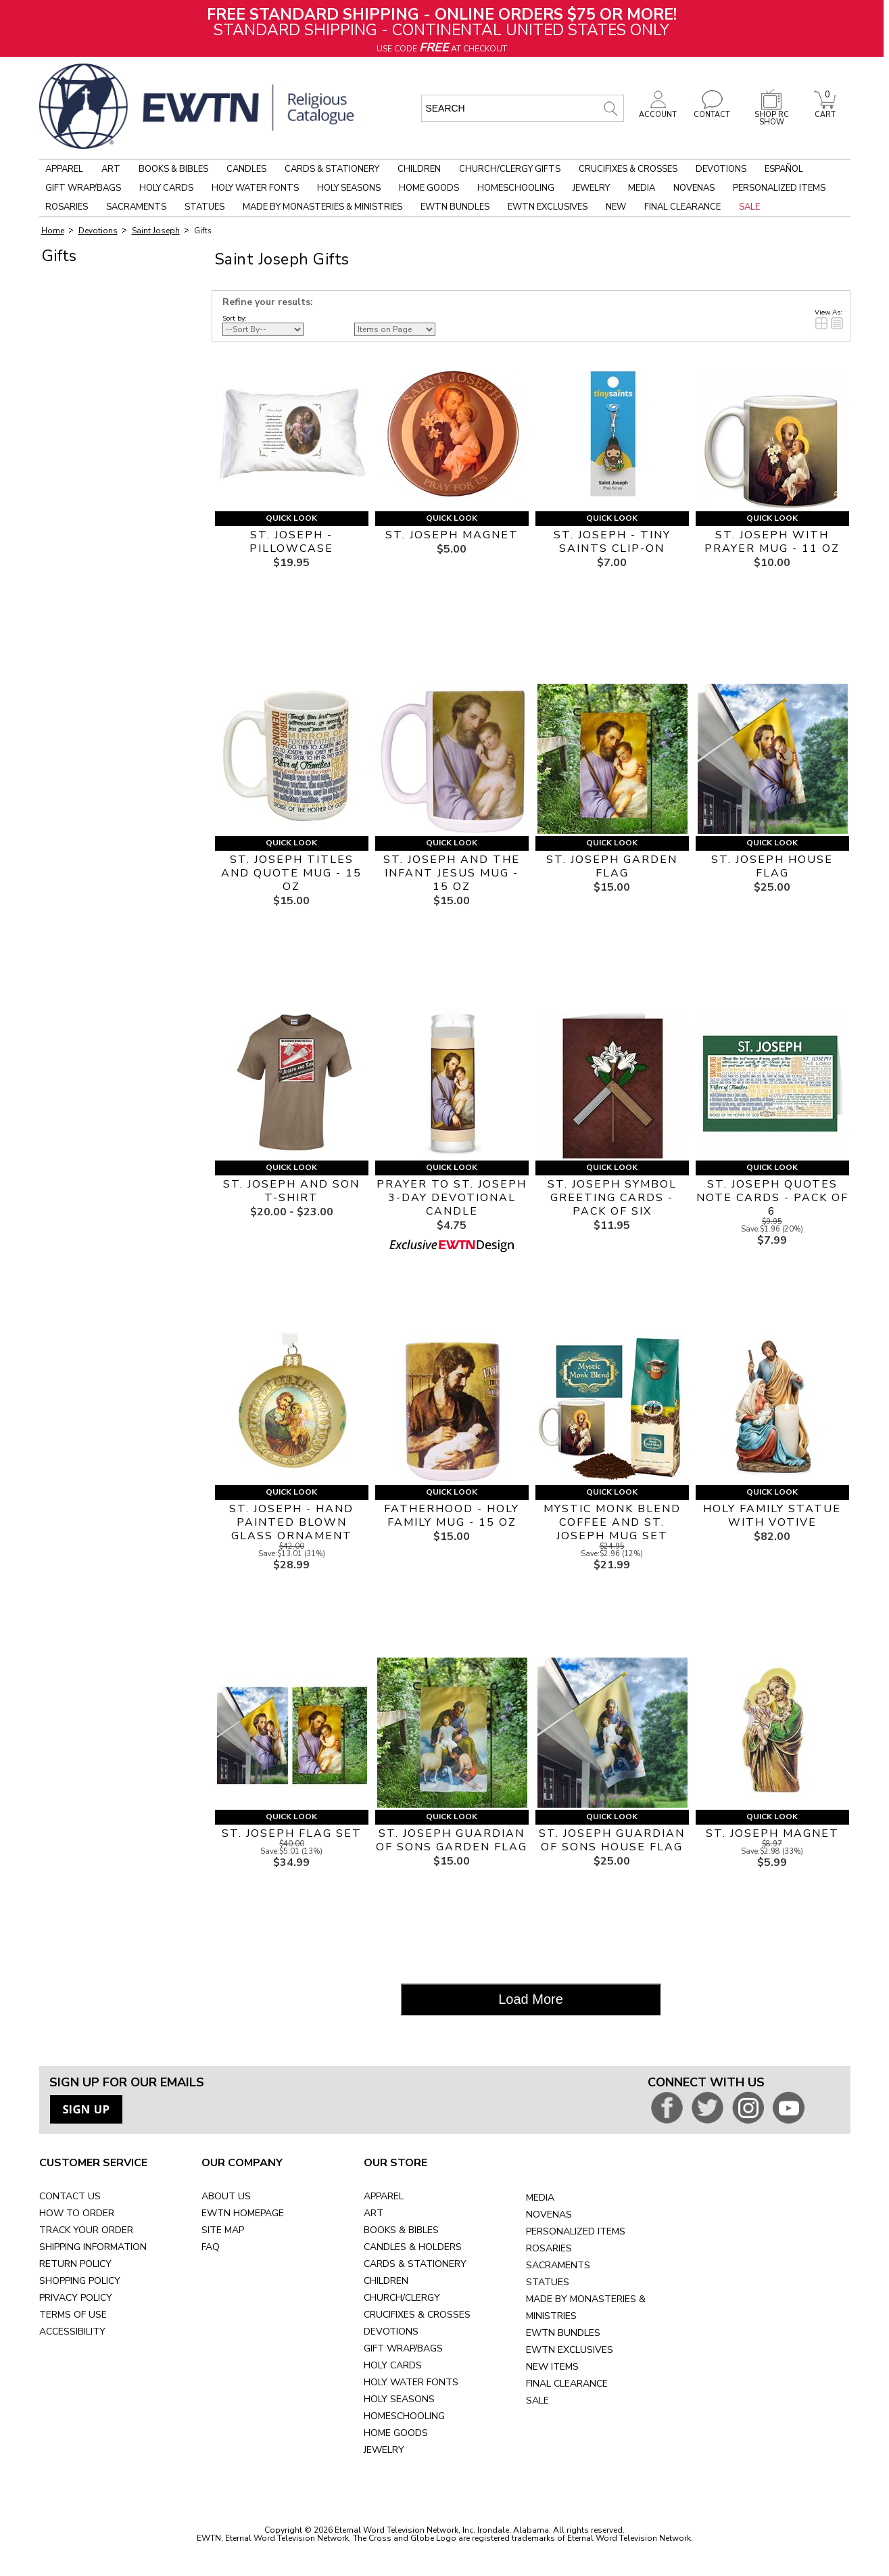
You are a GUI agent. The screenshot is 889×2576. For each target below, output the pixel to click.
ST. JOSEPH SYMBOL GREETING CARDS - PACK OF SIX (612, 1198)
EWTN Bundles (455, 207)
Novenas (694, 188)
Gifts (202, 231)
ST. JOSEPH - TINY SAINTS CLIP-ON (612, 542)
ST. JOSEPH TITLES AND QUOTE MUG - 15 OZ (291, 873)
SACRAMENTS (558, 2265)
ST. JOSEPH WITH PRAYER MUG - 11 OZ (772, 542)
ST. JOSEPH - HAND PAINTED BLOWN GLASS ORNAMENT (291, 1522)
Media (641, 188)
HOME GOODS (396, 2433)
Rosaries (66, 207)
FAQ (210, 2247)
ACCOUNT (658, 111)
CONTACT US (70, 2196)
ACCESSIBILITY (72, 2331)
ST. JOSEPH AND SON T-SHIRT (291, 1191)
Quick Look (291, 518)
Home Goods (429, 188)
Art (110, 169)
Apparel (64, 169)
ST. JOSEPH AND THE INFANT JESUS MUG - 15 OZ (451, 873)
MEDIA (540, 2197)
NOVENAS (549, 2214)
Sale (749, 207)
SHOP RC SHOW (771, 114)
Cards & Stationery (332, 169)
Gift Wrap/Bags (83, 188)
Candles (246, 169)
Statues (204, 207)
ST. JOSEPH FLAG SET (292, 1833)
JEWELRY (384, 2449)
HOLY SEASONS (399, 2399)
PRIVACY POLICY (75, 2297)
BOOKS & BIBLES (401, 2230)
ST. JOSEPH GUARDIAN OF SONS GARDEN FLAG (451, 1840)
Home (52, 230)
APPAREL (384, 2196)
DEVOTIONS (391, 2331)
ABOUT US (226, 2196)
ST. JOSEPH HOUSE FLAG (772, 866)
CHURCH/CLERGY (402, 2297)
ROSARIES (549, 2248)
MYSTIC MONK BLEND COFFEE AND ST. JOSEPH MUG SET (612, 1522)
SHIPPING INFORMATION (93, 2247)
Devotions (721, 169)
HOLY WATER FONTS (411, 2382)
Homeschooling (515, 188)
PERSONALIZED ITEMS (575, 2231)
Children (419, 169)
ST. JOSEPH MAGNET (452, 535)
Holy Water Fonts (255, 188)
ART (373, 2213)
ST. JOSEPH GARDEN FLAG (611, 866)
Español (784, 169)
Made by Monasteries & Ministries (322, 207)
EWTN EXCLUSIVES (569, 2349)
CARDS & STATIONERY (415, 2263)
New (616, 207)
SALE (537, 2400)
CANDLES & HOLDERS (413, 2247)
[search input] (522, 108)
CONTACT (712, 111)
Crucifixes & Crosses (628, 169)
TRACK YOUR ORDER (86, 2230)
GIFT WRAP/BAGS (403, 2348)
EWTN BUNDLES (563, 2332)
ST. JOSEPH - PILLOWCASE (291, 542)
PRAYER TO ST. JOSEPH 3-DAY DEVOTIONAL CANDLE (452, 1198)
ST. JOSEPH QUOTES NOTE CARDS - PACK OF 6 (772, 1198)
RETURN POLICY (75, 2263)
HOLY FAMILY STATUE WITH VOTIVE (772, 1515)
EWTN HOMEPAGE (242, 2213)
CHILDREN (386, 2280)
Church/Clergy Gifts (509, 169)
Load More (530, 1999)
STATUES (547, 2282)
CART (825, 111)
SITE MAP (222, 2230)
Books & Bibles (173, 169)
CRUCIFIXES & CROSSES (417, 2314)
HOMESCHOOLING (404, 2416)
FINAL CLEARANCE (567, 2383)
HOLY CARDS (393, 2365)
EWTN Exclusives (547, 207)
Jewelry (591, 188)
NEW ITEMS (552, 2366)
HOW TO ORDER (76, 2213)
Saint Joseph (156, 230)
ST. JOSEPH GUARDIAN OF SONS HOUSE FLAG (612, 1840)
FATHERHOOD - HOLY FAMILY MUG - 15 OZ (451, 1515)
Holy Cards (166, 188)
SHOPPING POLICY (79, 2280)
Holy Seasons (349, 188)
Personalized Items (779, 188)
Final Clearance (682, 207)
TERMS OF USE (73, 2314)
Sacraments (136, 207)
